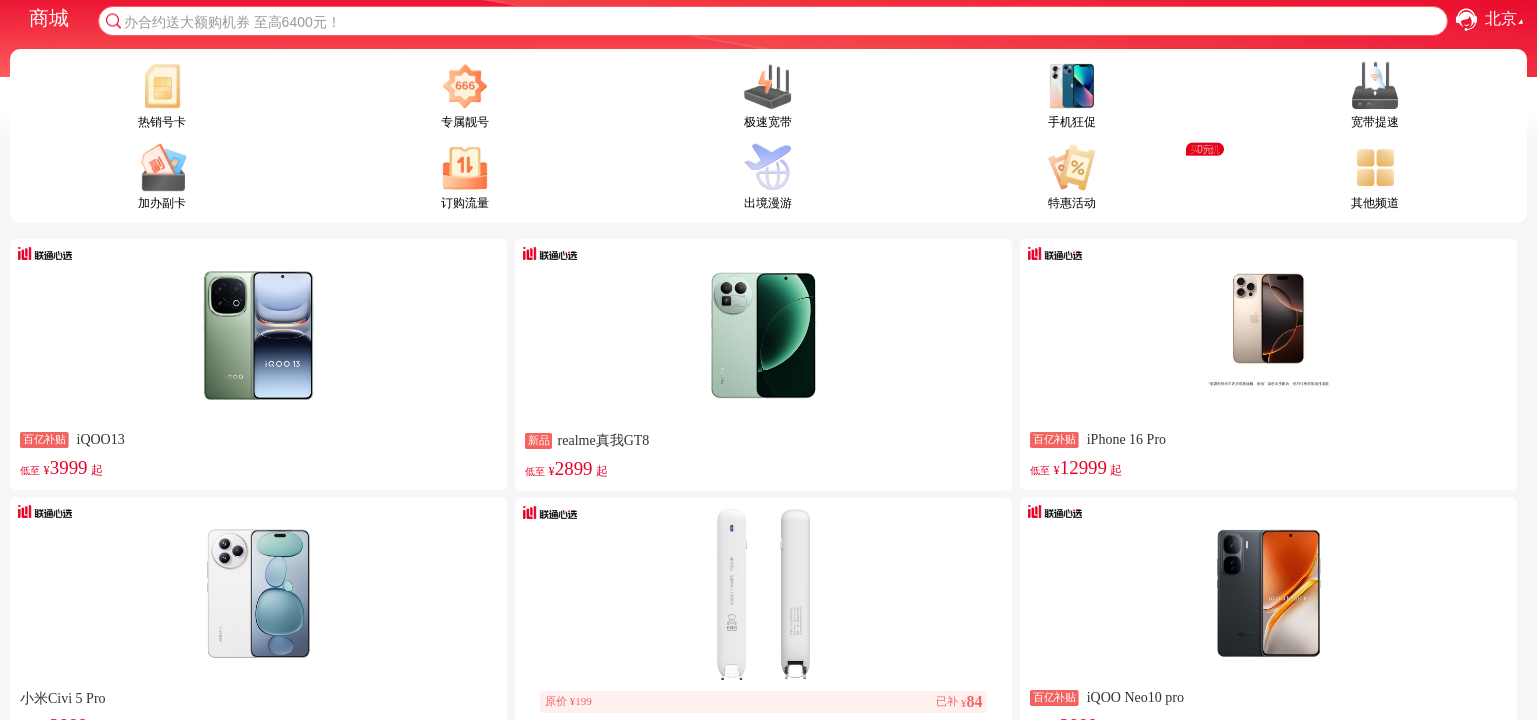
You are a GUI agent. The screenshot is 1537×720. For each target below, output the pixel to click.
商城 (49, 18)
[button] (1466, 19)
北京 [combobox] (1506, 19)
